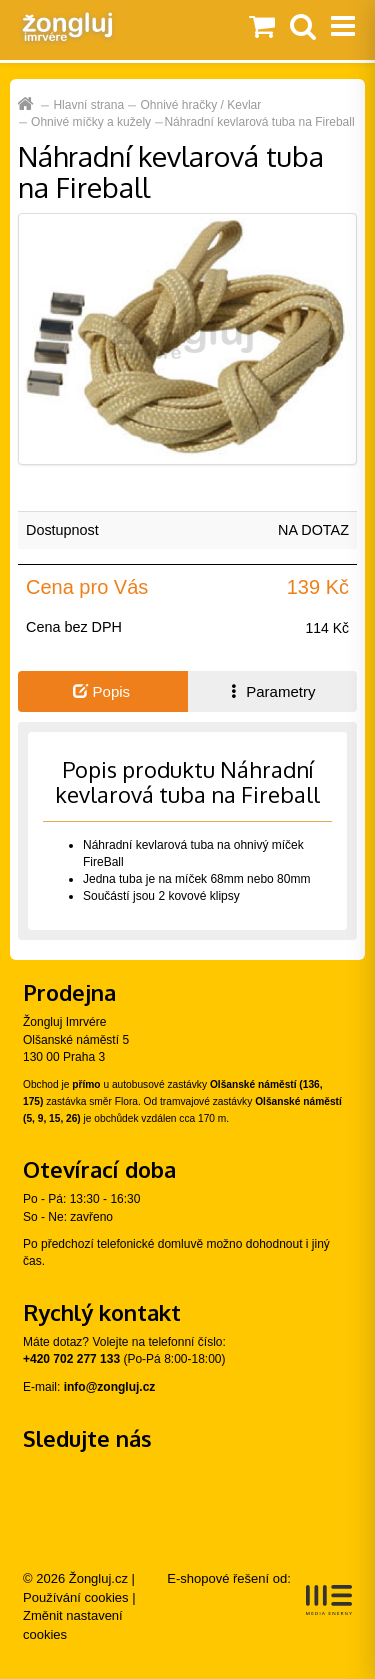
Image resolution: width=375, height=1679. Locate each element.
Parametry (271, 691)
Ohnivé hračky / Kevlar (201, 105)
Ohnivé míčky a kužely (91, 122)
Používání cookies (76, 1597)
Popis (101, 691)
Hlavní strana (88, 105)
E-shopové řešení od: (259, 1593)
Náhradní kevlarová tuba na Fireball (259, 122)
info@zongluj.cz (110, 1387)
